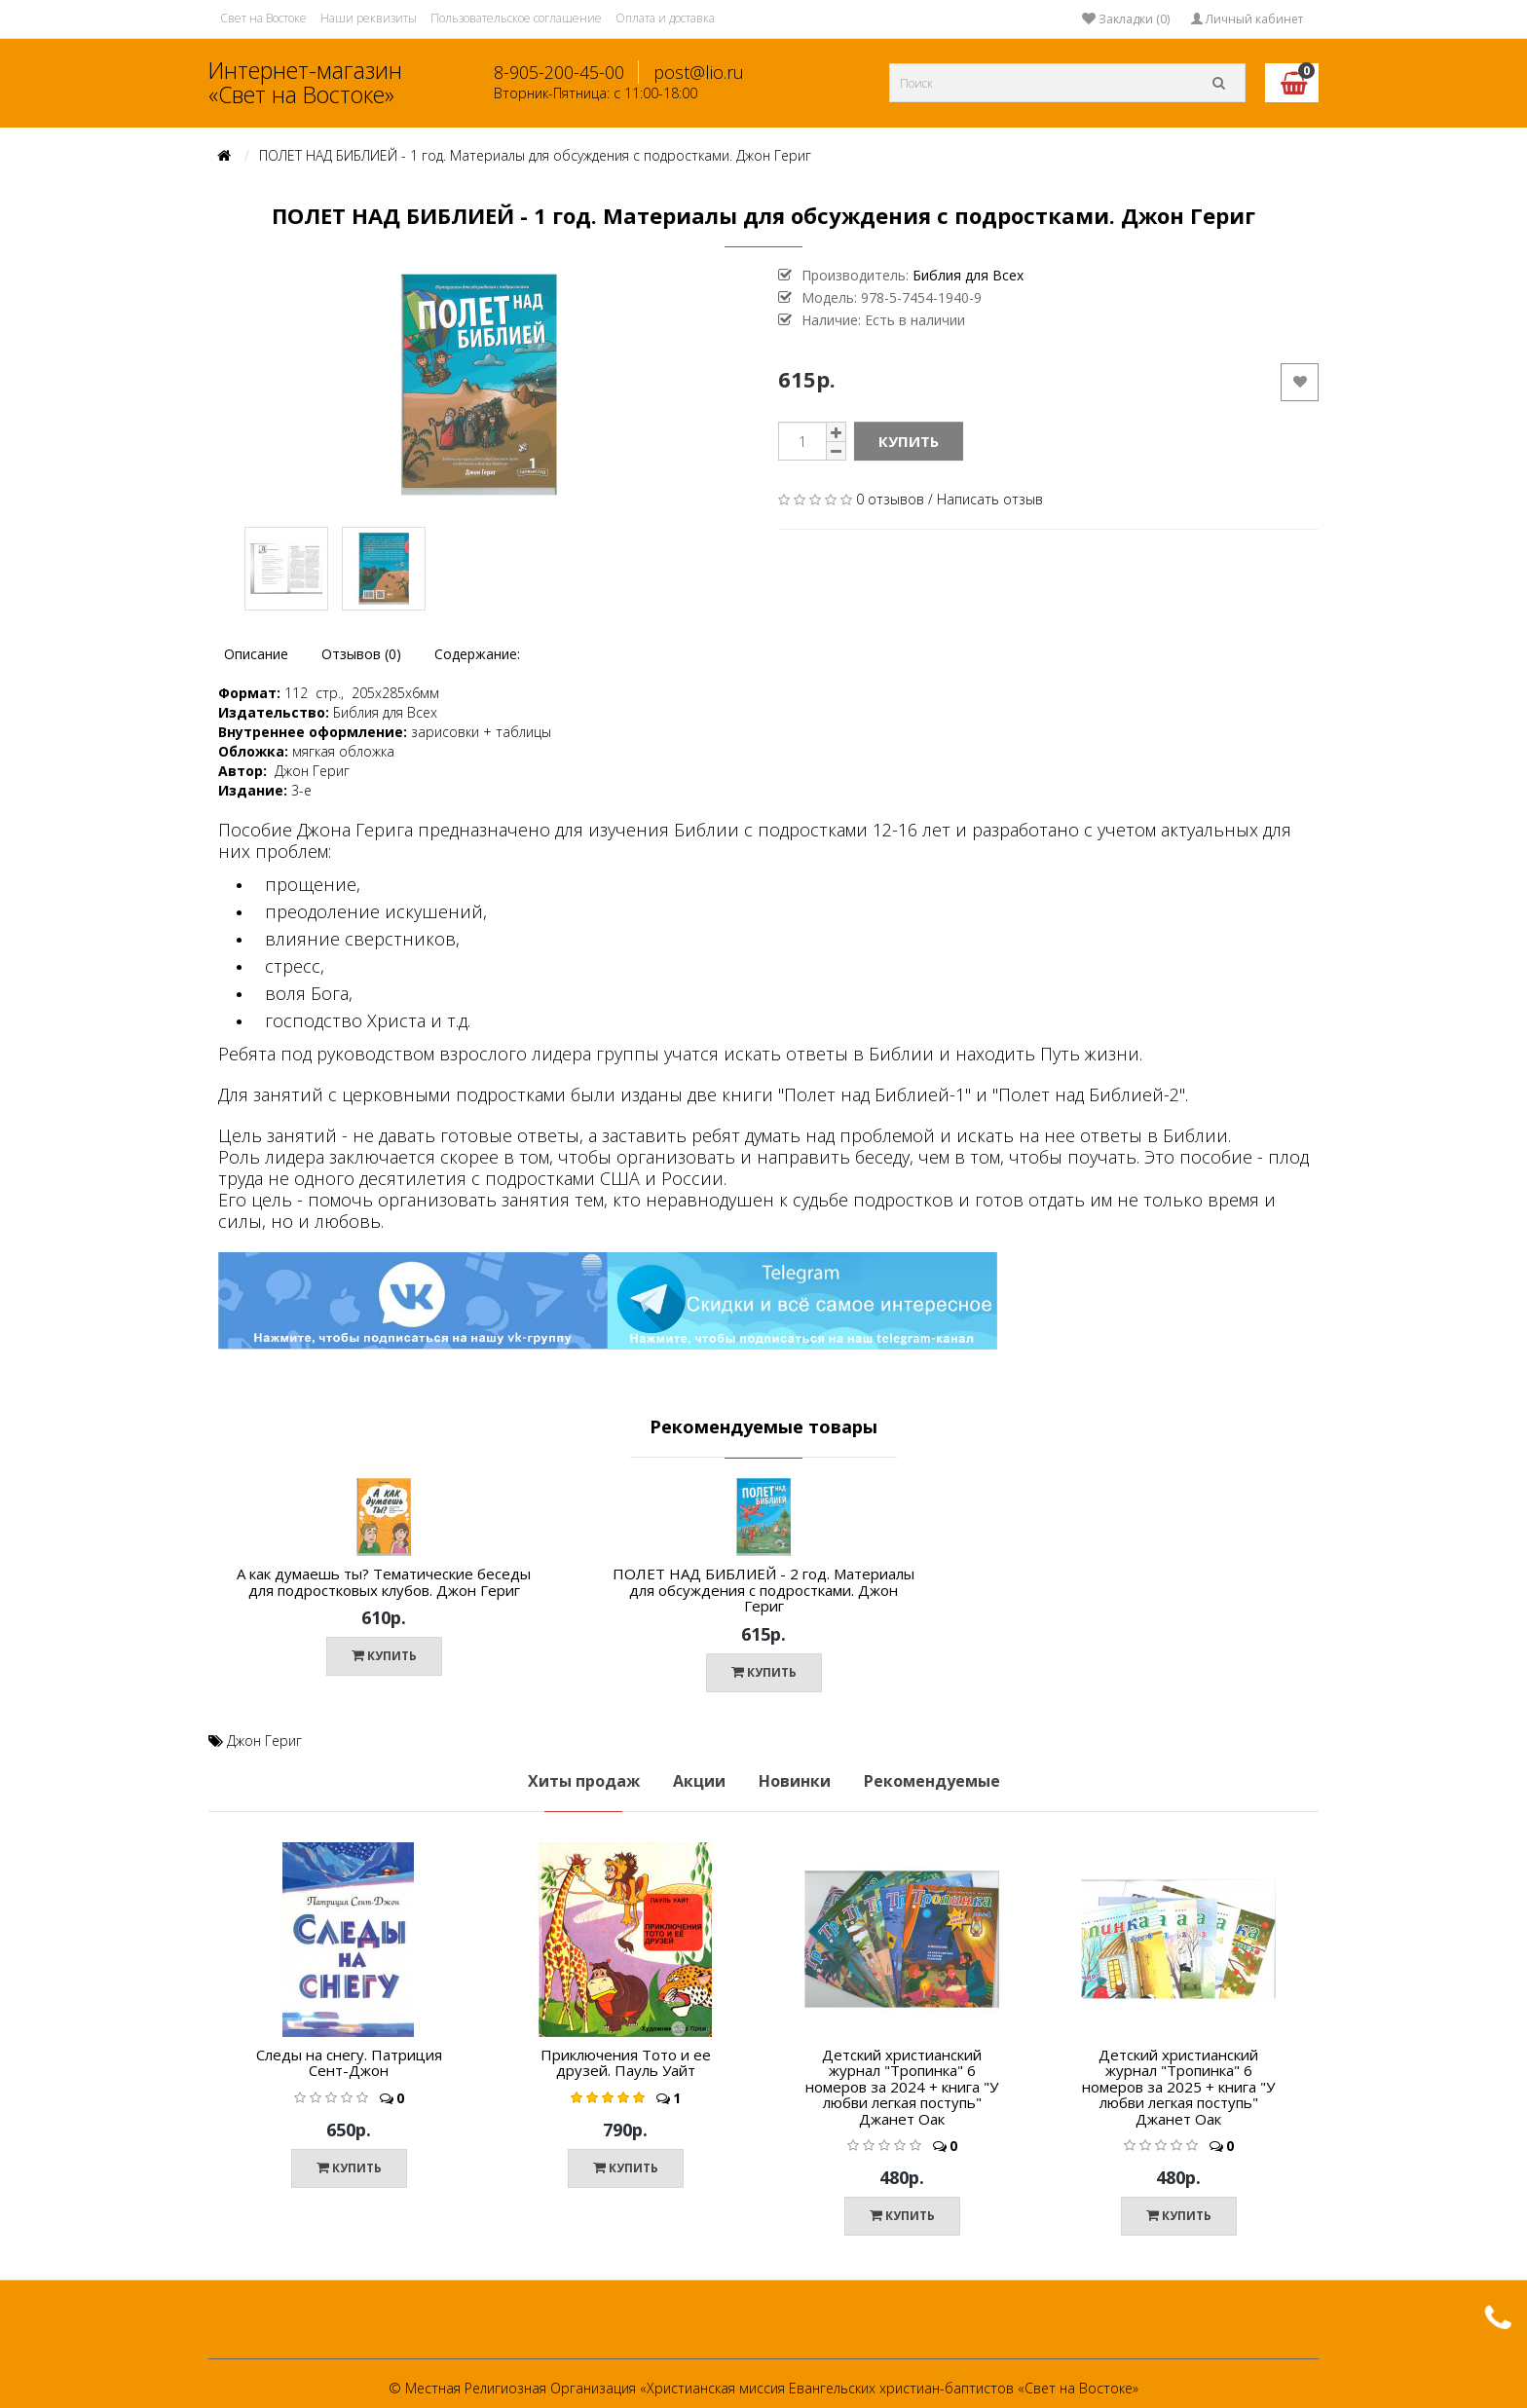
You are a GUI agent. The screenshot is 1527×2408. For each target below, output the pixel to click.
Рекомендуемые (932, 1781)
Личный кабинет (1247, 19)
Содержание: (477, 654)
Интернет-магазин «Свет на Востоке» (305, 82)
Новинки (795, 1781)
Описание (256, 654)
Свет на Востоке (263, 18)
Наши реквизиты (368, 18)
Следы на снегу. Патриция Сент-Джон (349, 2063)
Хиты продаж (584, 1781)
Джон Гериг (264, 1740)
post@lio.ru (698, 72)
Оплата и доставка (665, 18)
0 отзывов (890, 499)
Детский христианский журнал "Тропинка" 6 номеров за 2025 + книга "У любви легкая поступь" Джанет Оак (1178, 2087)
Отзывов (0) (361, 654)
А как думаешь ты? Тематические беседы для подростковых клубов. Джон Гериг (384, 1582)
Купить (908, 441)
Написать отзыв (990, 499)
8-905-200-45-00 (559, 72)
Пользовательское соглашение (516, 18)
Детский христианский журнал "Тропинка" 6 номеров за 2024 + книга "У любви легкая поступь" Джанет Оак (901, 2087)
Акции (699, 1781)
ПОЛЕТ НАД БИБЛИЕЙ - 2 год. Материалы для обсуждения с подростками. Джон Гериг (763, 1589)
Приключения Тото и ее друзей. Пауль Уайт (625, 2063)
